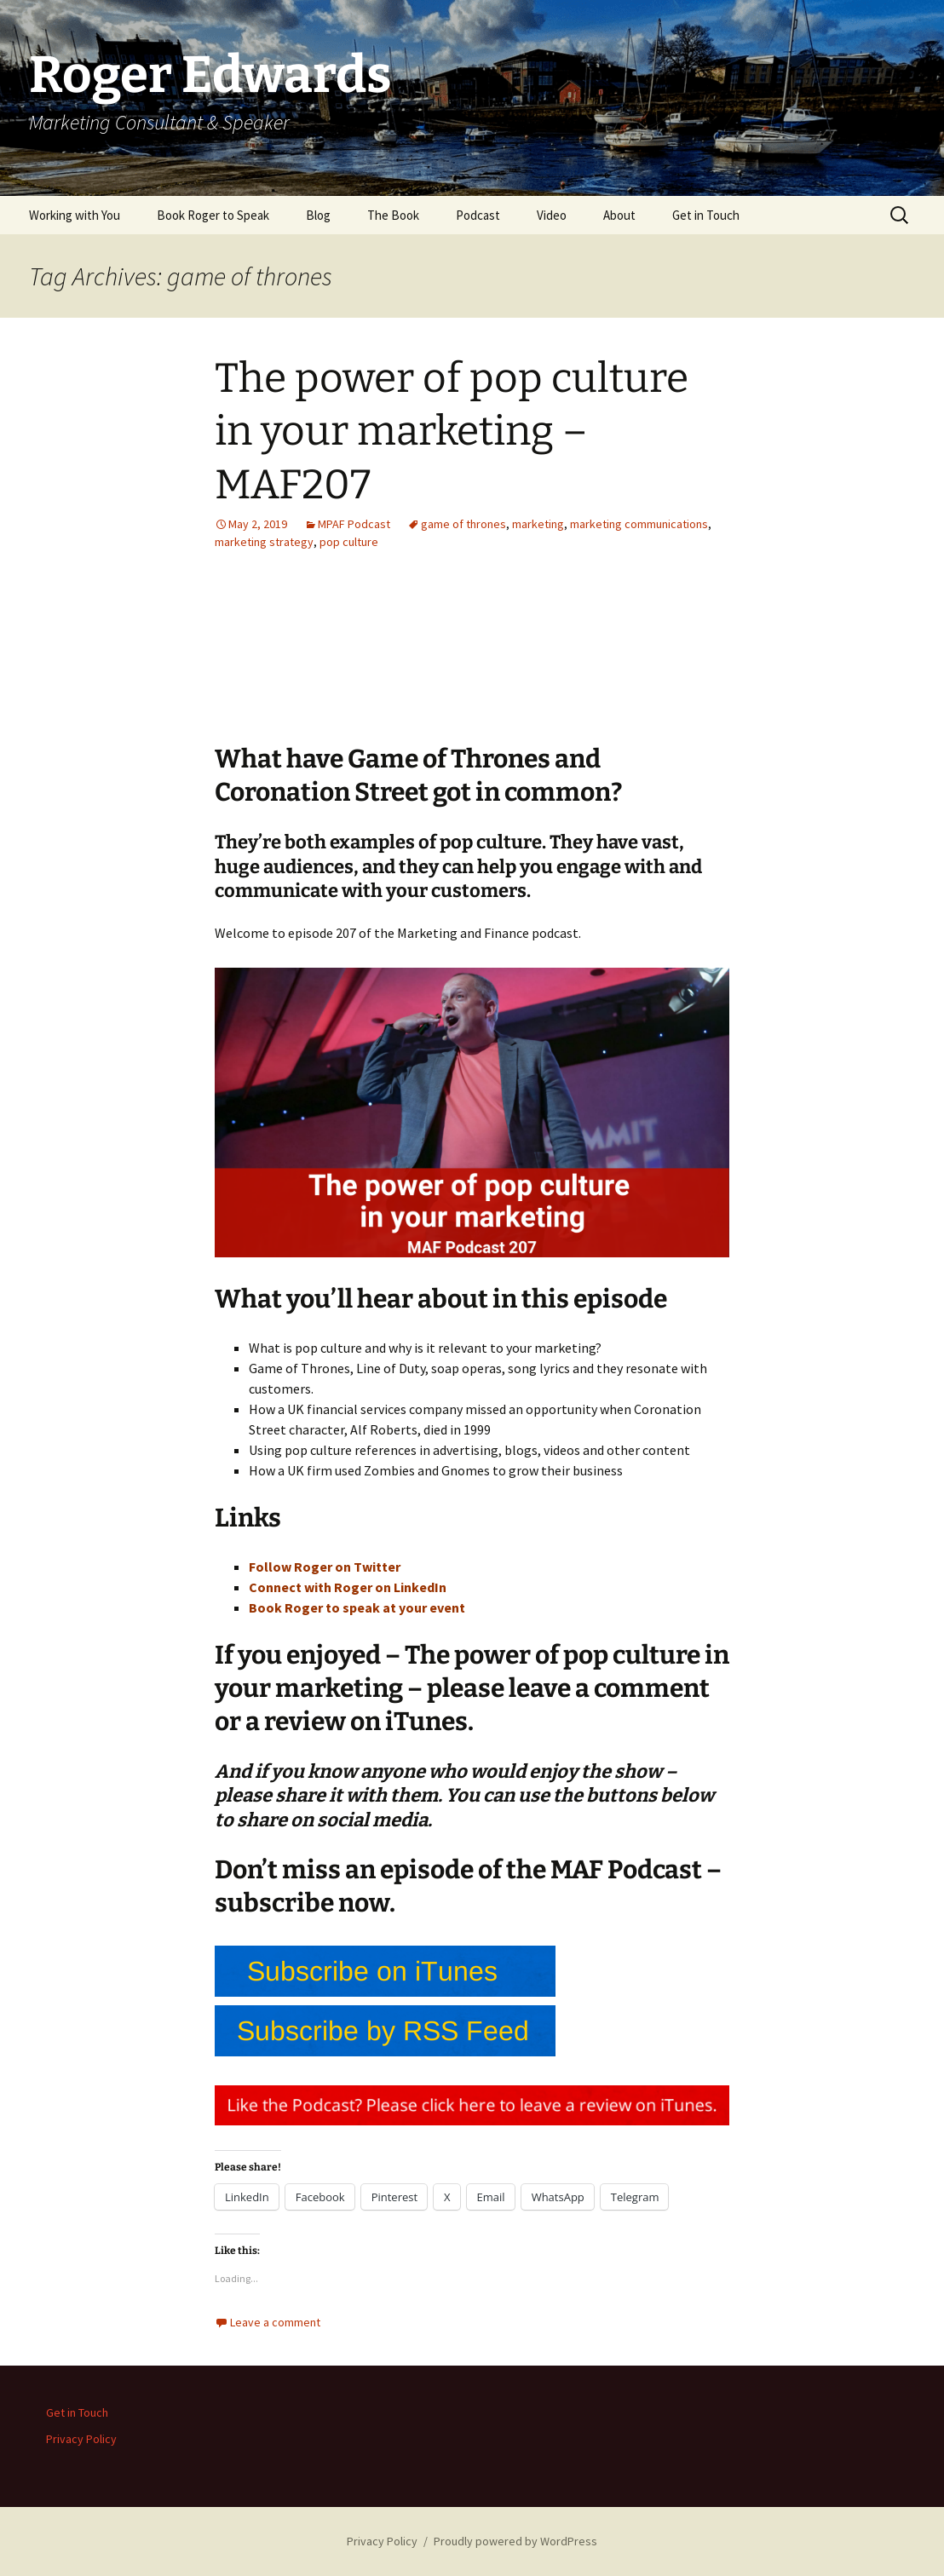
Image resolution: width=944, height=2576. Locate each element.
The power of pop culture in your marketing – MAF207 (451, 431)
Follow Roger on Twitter (324, 1566)
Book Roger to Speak (213, 215)
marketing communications (639, 524)
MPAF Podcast (354, 524)
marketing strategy (264, 541)
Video (552, 215)
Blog (318, 215)
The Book (393, 215)
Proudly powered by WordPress (515, 2541)
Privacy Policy (81, 2439)
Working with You (74, 215)
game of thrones (463, 524)
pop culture (348, 541)
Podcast (478, 215)
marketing (538, 524)
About (619, 215)
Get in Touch (706, 215)
